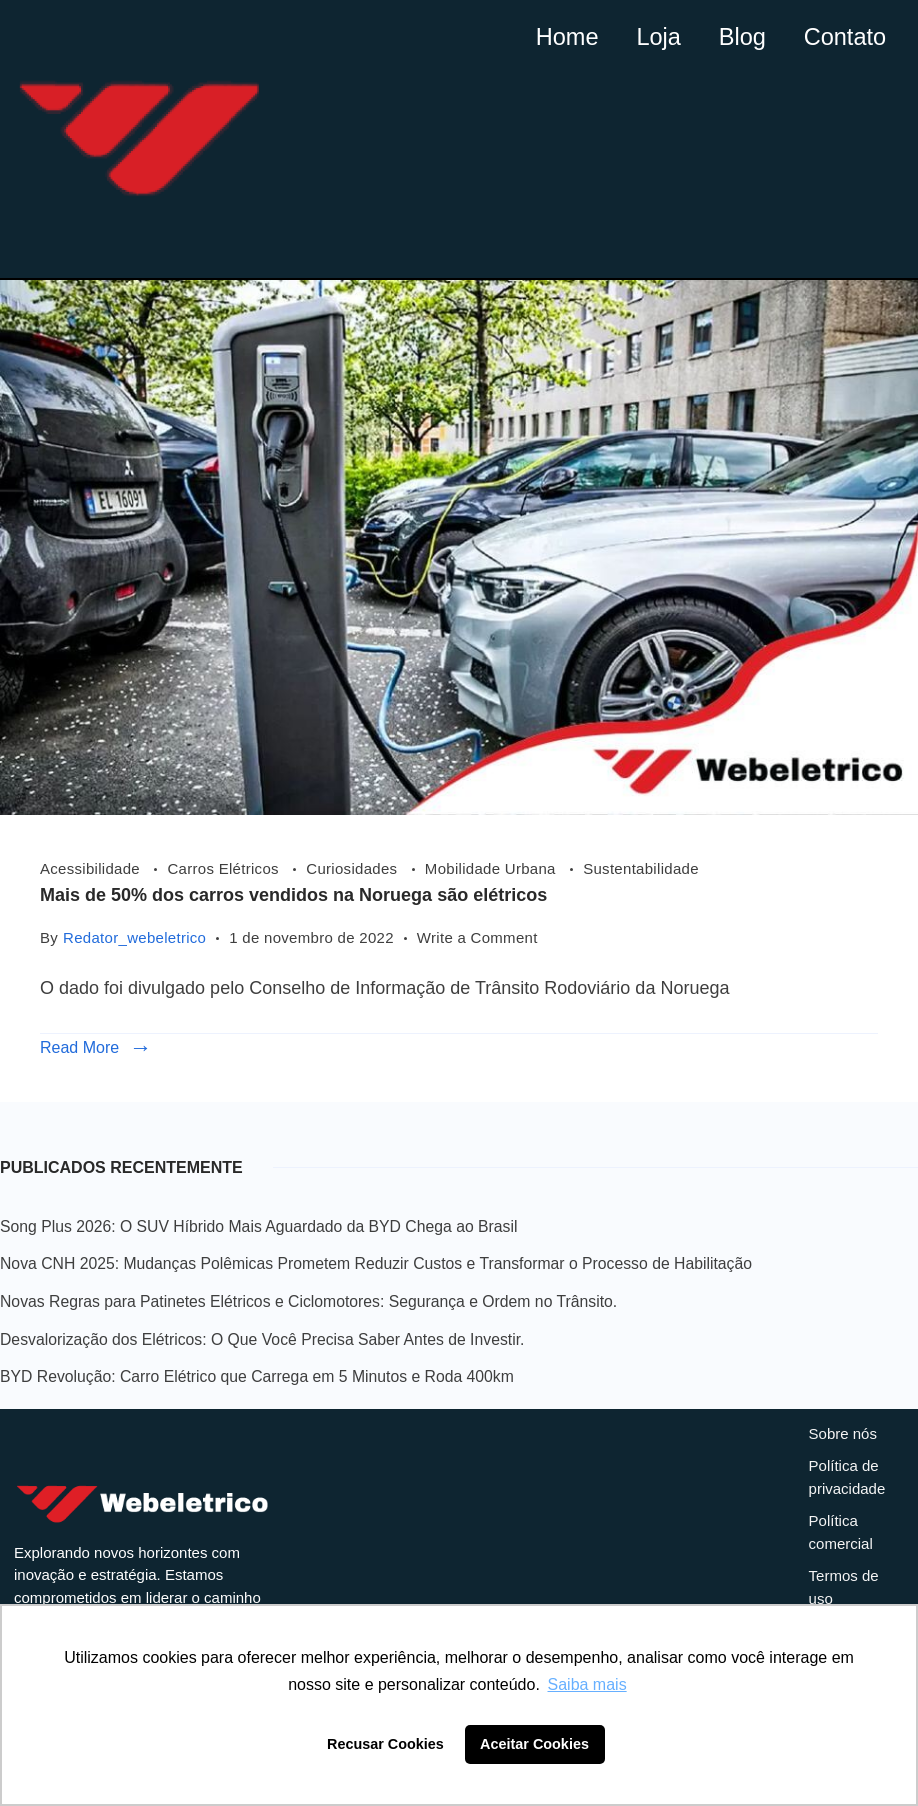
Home (545, 35)
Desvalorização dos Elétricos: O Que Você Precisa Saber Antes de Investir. (262, 1339)
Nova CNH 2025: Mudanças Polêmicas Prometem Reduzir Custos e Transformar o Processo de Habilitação (376, 1263)
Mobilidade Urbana (492, 868)
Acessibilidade (92, 868)
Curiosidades (354, 868)
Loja (642, 35)
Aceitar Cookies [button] (534, 1744)
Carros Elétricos (225, 868)
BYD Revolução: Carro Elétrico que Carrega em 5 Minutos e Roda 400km (257, 1376)
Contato (840, 35)
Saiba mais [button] (587, 1684)
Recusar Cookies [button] (385, 1744)
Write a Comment (477, 935)
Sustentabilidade (641, 868)
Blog (731, 35)
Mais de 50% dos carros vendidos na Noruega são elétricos (293, 895)
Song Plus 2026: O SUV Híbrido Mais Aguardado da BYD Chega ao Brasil (258, 1226)
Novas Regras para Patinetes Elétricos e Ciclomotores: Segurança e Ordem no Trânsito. (308, 1301)
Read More (79, 1047)
